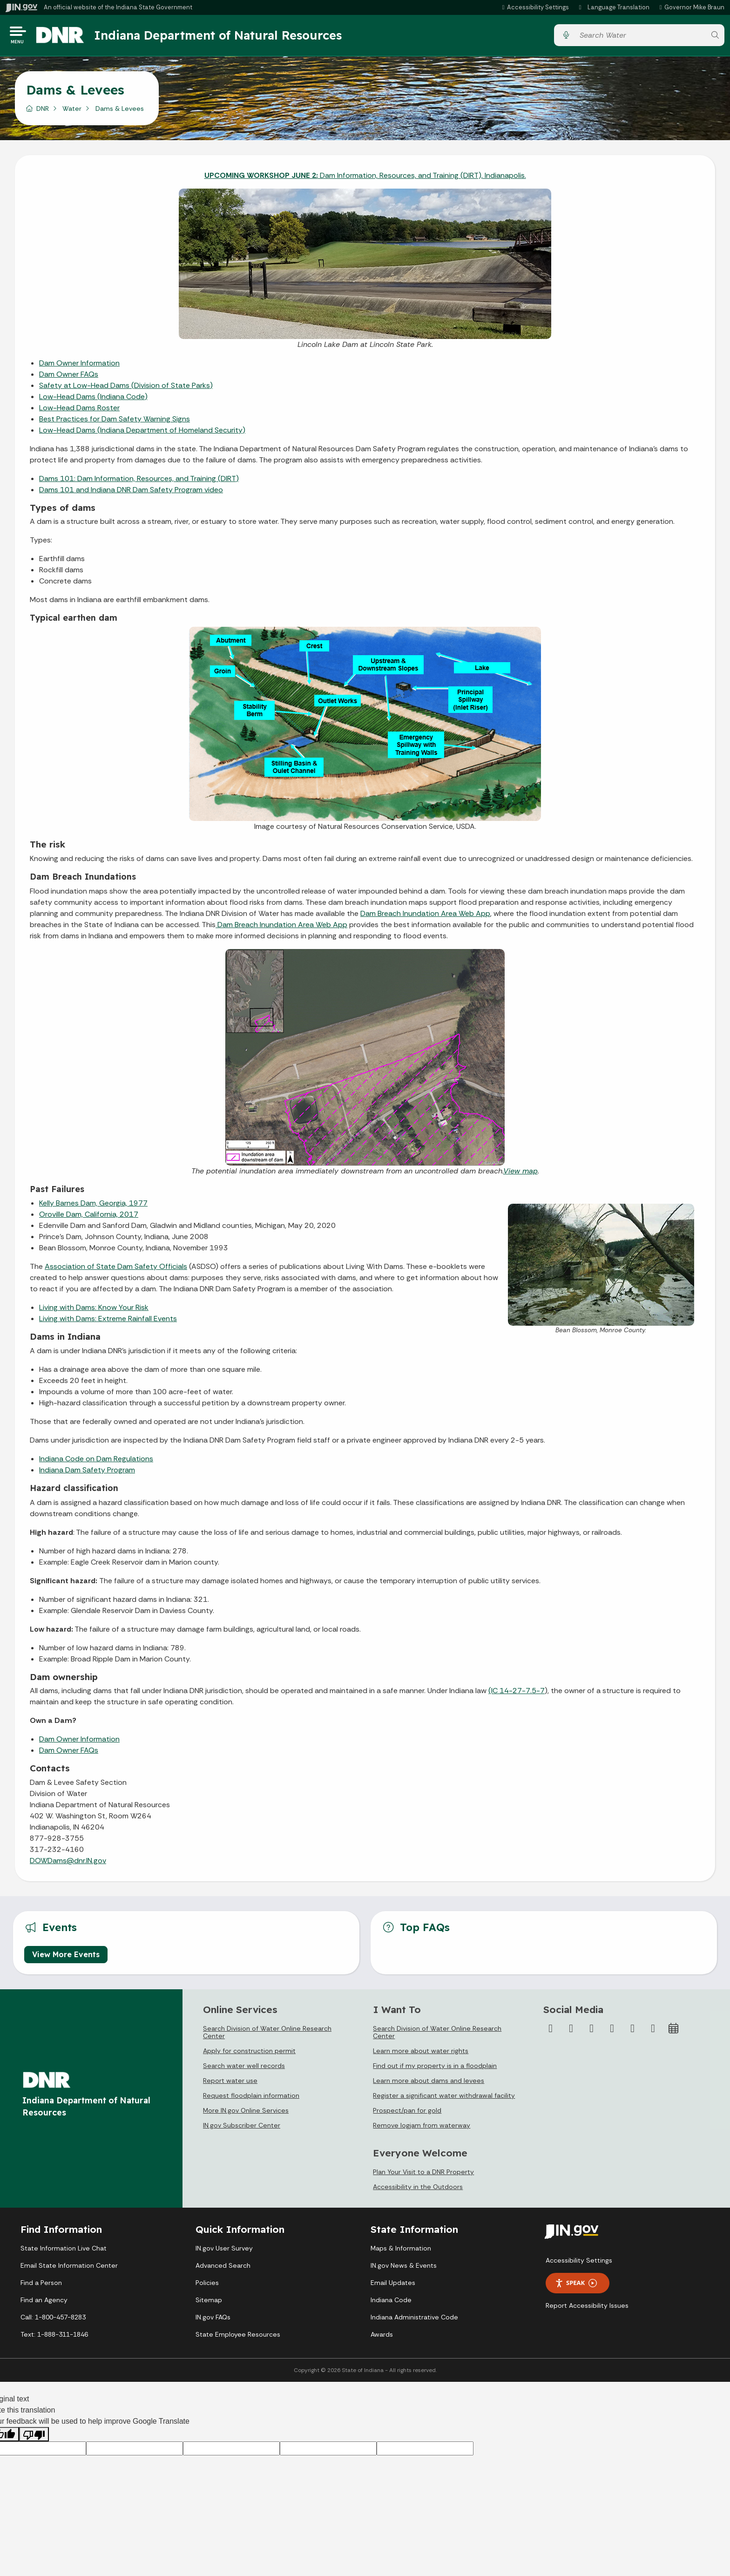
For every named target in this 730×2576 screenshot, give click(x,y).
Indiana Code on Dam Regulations (96, 1462)
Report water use (230, 2084)
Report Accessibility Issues (587, 2309)
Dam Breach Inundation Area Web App (425, 916)
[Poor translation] (34, 2437)
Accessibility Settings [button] (579, 2263)
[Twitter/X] (571, 2031)
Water (71, 111)
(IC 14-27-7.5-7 (516, 1694)
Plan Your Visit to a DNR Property (423, 2175)
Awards (382, 2337)
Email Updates (393, 2286)
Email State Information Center (69, 2268)
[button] (534, 7)
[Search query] (640, 37)
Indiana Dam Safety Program (87, 1473)
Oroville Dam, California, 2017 (88, 1217)
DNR (42, 111)
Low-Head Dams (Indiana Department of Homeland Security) (142, 433)
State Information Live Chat (63, 2251)
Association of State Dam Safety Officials (116, 1269)
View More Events (66, 1957)
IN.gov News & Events (404, 2268)
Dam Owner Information (79, 366)
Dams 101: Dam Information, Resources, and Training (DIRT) (139, 481)
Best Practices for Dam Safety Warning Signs (114, 422)
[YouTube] (612, 2031)
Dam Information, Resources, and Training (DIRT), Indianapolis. (365, 178)
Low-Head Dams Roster (79, 410)
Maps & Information (401, 2251)
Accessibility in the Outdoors (418, 2190)
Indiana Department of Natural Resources (226, 36)
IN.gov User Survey (224, 2251)
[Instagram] (591, 2031)
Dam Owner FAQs (68, 377)
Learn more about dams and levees (428, 2084)
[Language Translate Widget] (614, 7)
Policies (207, 2286)
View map (520, 1174)
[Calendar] (673, 2031)
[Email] (653, 2031)
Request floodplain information (251, 2099)
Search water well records (244, 2069)
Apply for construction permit (249, 2054)
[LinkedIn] (632, 2031)
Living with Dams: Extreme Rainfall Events (108, 1322)
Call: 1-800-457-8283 (53, 2320)
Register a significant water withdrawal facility (444, 2099)
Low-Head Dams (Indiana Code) (93, 399)
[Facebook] (550, 2031)
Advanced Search (223, 2268)
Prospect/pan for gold (407, 2113)
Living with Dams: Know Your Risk (94, 1310)
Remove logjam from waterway (421, 2128)
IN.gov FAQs (213, 2320)
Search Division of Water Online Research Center (267, 2035)
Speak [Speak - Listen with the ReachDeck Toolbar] (576, 2286)
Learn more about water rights (420, 2054)
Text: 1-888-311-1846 (54, 2337)
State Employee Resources (238, 2337)
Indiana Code (391, 2303)
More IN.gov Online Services (246, 2113)
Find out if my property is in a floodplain (435, 2069)
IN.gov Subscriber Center (241, 2128)
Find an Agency (44, 2303)
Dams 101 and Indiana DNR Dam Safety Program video (131, 492)
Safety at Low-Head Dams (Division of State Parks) (126, 388)
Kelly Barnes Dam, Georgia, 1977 (93, 1206)
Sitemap (209, 2303)
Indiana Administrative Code (414, 2320)
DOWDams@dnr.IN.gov (68, 1864)
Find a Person (41, 2286)
